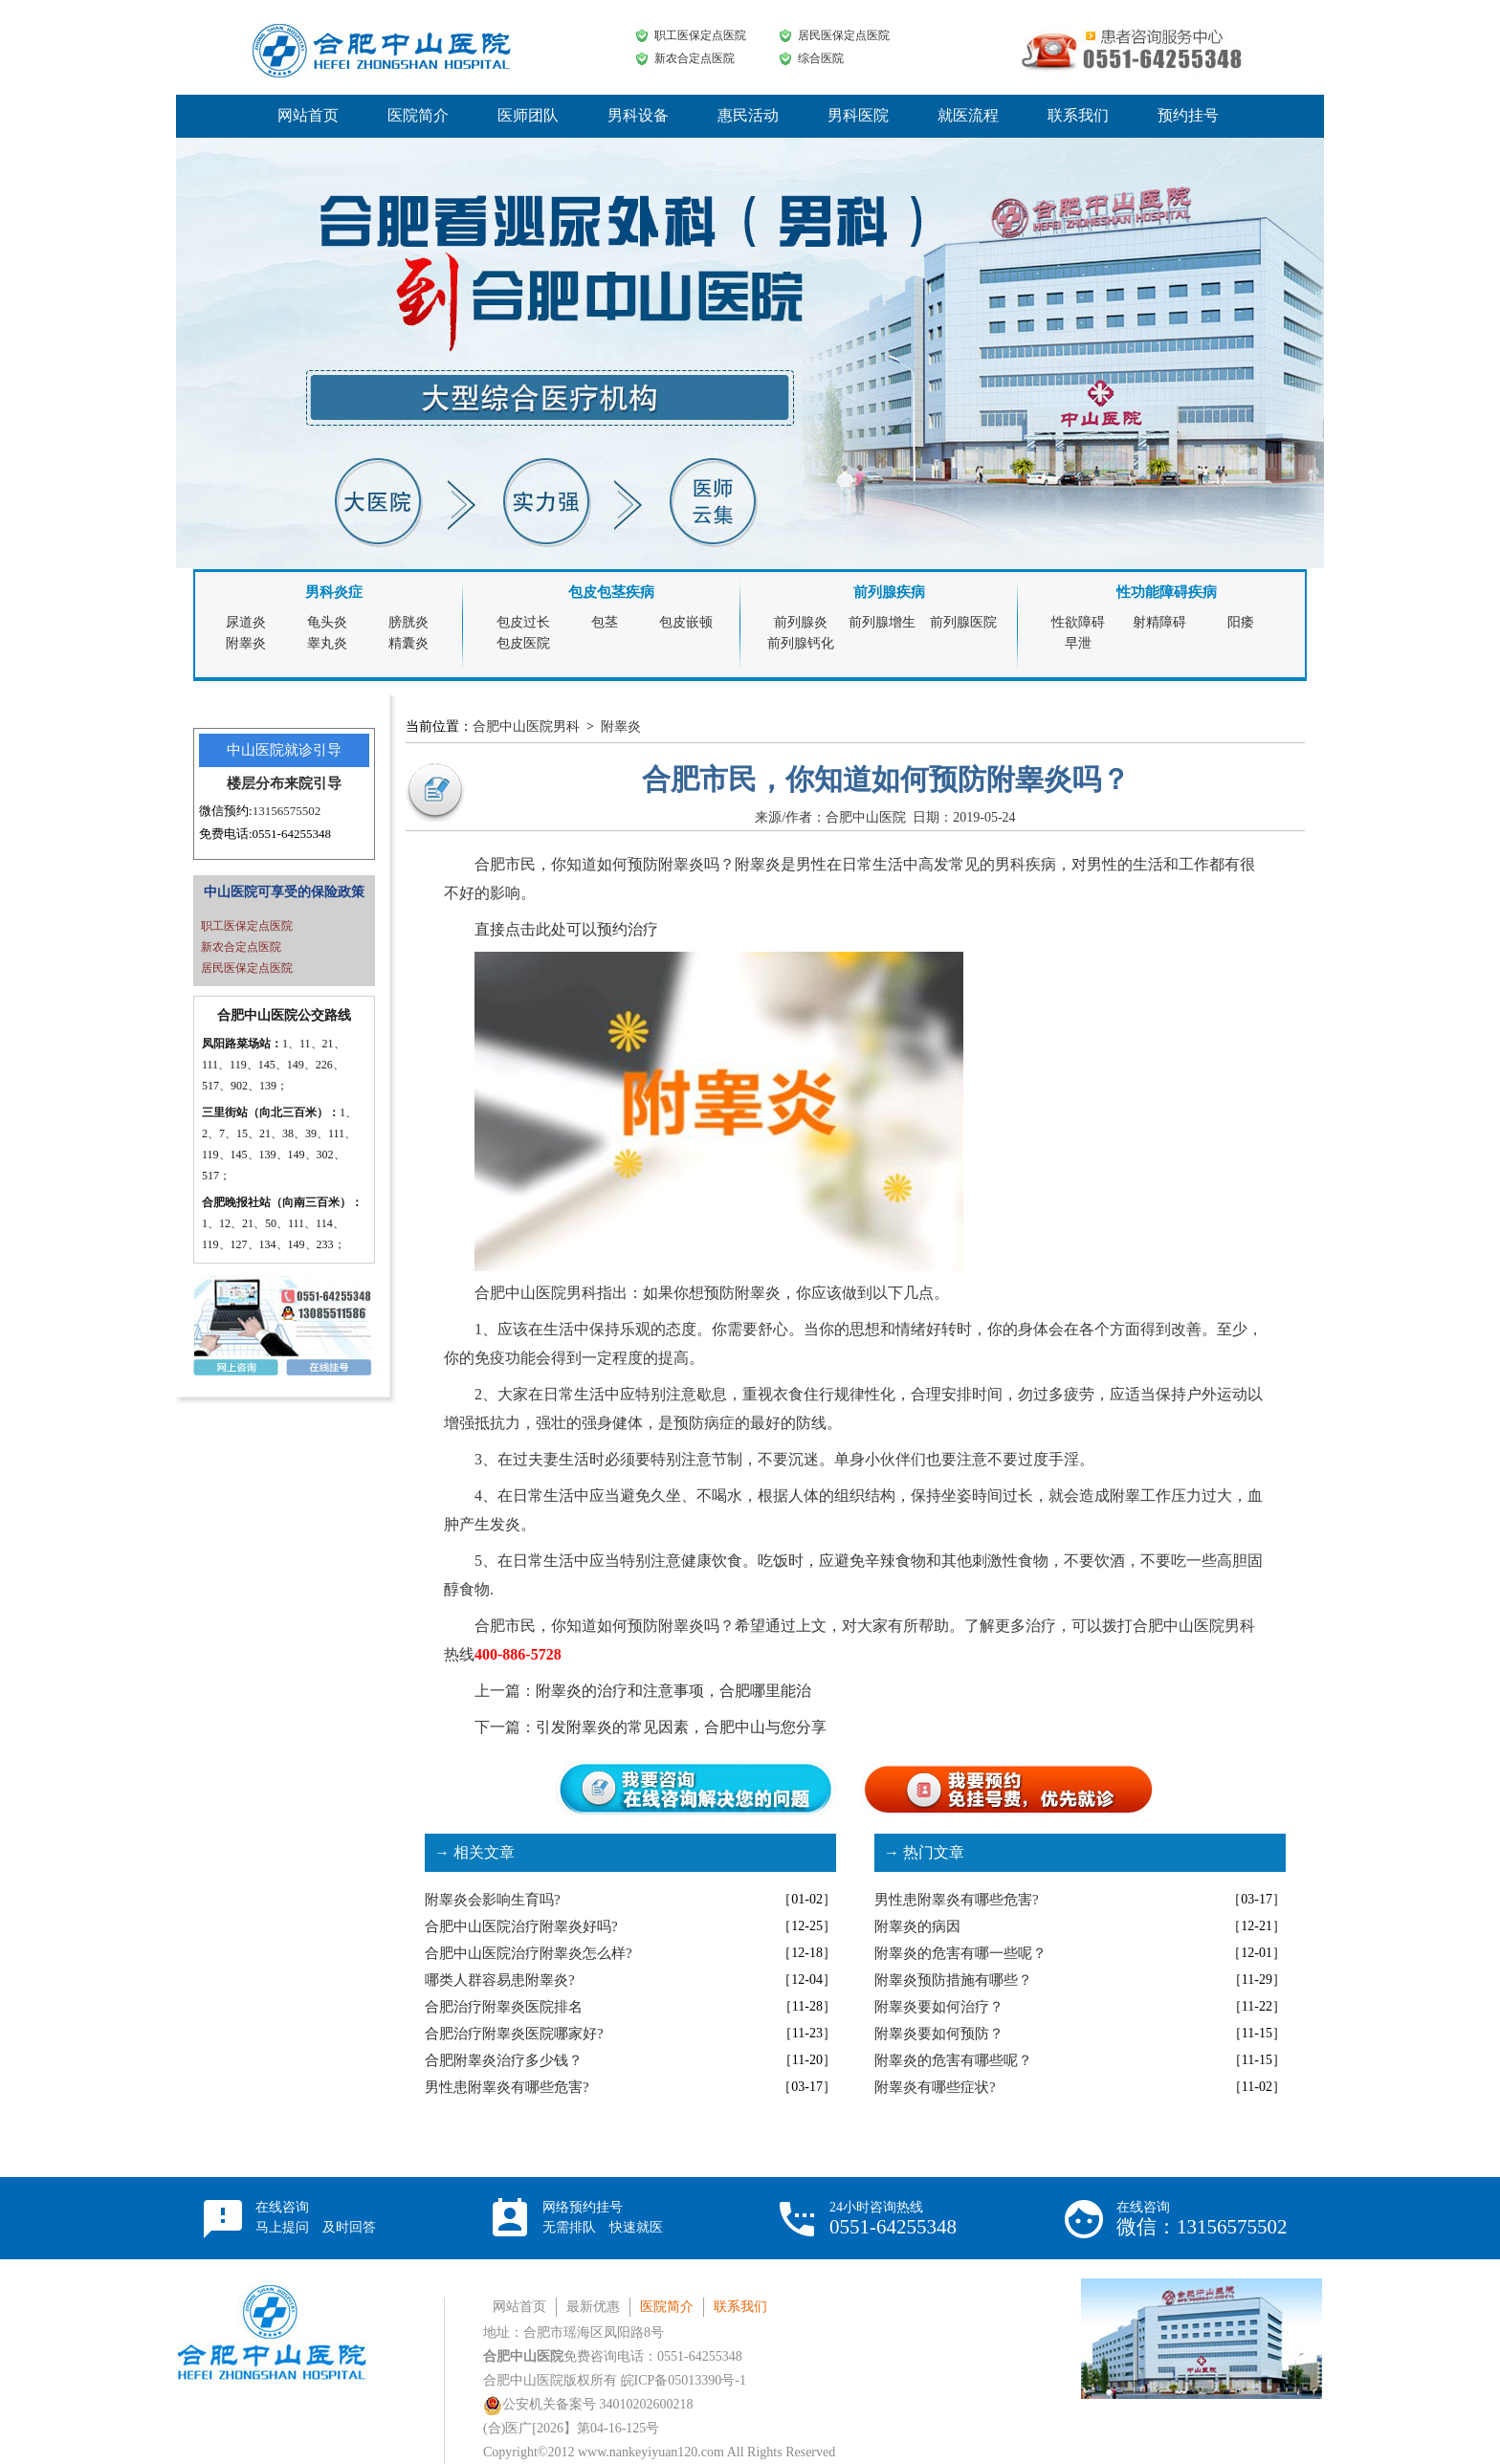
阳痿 (1240, 622)
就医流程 (968, 115)
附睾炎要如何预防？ (939, 2033)
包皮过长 (523, 622)
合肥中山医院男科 (526, 726)
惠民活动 (748, 115)
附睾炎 (246, 643)
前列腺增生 (882, 622)
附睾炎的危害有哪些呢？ (953, 2060)
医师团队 (528, 115)
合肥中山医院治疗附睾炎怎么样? (528, 1953)
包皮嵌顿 (686, 622)
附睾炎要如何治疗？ (939, 2006)
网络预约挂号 (602, 2217)
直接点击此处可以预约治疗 (566, 929)
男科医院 (858, 115)
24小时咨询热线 (893, 2218)
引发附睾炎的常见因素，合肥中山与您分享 (681, 1727)
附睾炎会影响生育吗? (493, 1899)
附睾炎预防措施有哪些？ (953, 1980)
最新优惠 (593, 2306)
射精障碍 (1159, 622)
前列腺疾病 (889, 592)
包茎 (604, 622)
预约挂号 (1188, 115)
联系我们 (1078, 115)
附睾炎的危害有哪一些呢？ (960, 1953)
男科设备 (638, 115)
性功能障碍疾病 (1166, 592)
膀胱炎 (408, 622)
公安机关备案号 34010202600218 (588, 2404)
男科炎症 (334, 592)
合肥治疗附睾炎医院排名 (504, 2006)
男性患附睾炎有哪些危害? (507, 2087)
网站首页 (308, 115)
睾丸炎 (327, 643)
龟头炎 (327, 622)
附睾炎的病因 (917, 1926)
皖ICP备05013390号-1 (683, 2380)
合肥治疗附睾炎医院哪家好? (514, 2033)
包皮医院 (523, 643)
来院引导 (313, 783)
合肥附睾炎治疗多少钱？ (504, 2060)
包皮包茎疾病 (611, 592)
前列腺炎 (800, 622)
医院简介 (418, 115)
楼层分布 (255, 783)
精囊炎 (408, 643)
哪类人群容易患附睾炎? (500, 1980)
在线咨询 (315, 2217)
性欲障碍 (1078, 622)
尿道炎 (246, 622)
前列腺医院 (963, 622)
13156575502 (287, 810)
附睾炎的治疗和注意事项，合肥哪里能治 (673, 1691)
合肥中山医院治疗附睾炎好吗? (521, 1926)
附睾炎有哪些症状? (935, 2087)
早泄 (1078, 643)
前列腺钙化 (800, 643)
